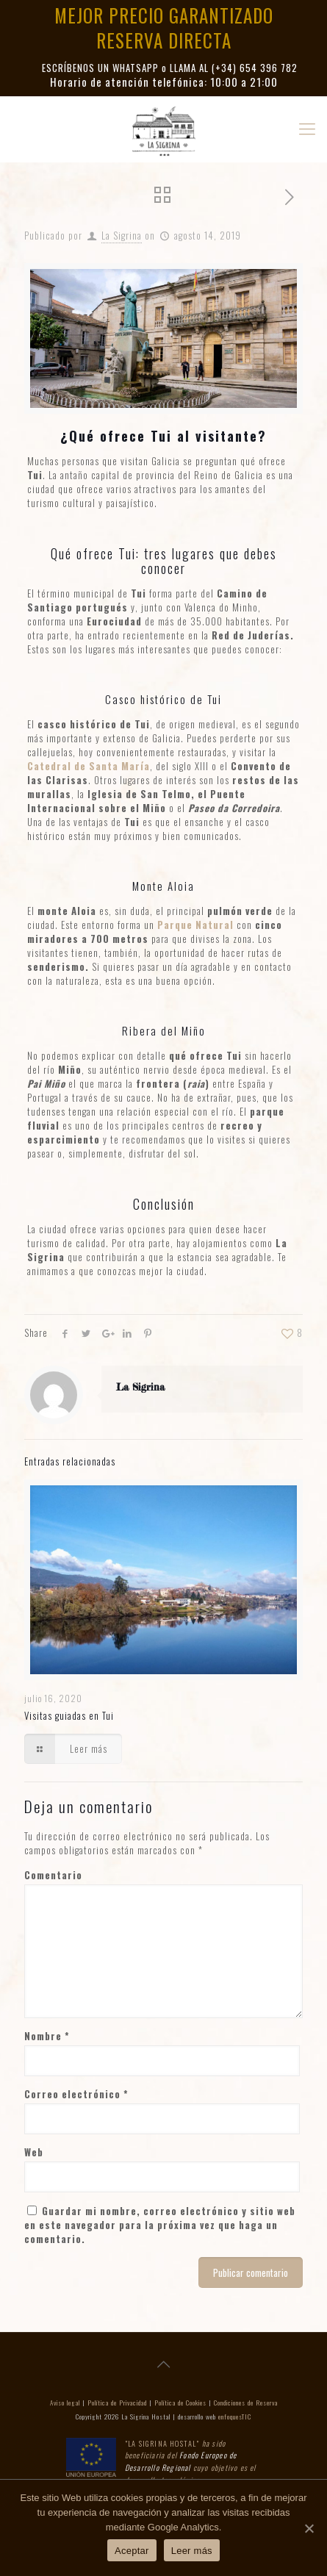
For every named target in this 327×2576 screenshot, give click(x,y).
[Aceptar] (308, 2528)
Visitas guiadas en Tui (69, 1715)
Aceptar (132, 2550)
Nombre (47, 2036)
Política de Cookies (180, 2402)
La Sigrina (121, 235)
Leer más (191, 2550)
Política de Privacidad (117, 2402)
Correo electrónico (76, 2094)
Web (33, 2152)
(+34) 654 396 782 (255, 67)
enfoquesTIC (234, 2416)
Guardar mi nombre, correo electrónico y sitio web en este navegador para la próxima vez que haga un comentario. (159, 2224)
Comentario (53, 1875)
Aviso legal (65, 2402)
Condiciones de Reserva (246, 2402)
